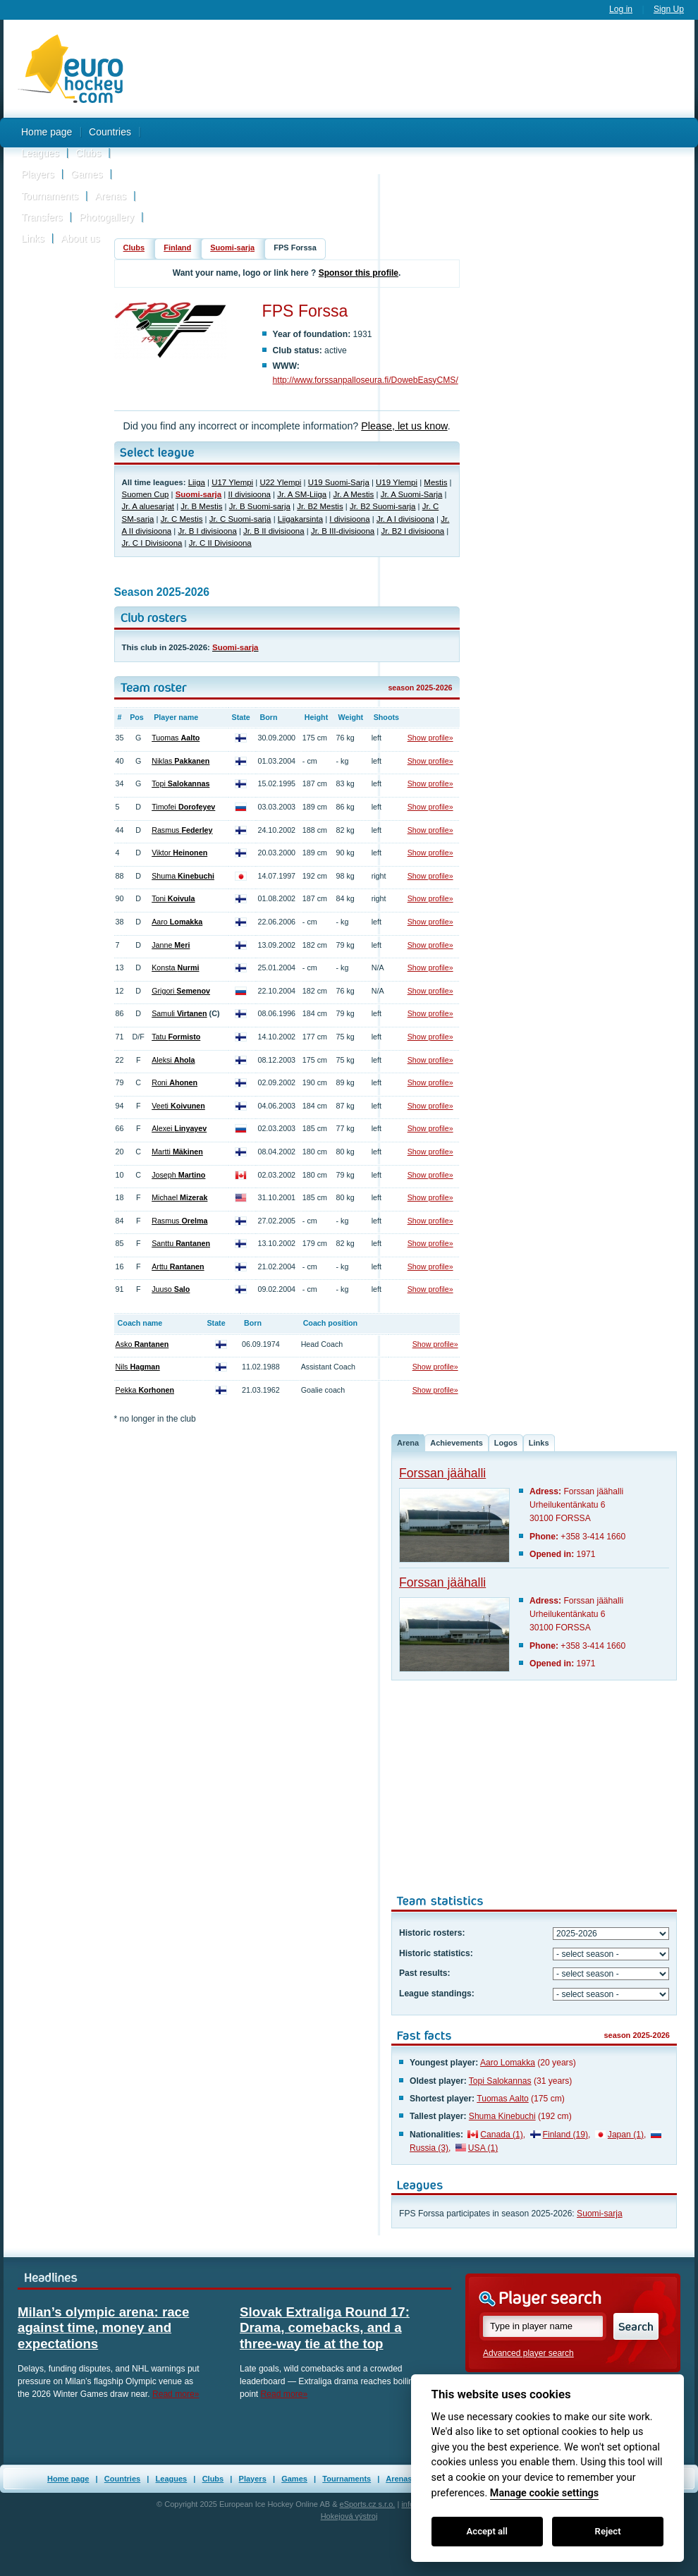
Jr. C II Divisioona (220, 543)
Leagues (40, 153)
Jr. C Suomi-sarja (240, 519)
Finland (177, 247)
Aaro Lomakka (507, 2063)
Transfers (42, 217)
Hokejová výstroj (349, 2516)
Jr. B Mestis (201, 506)
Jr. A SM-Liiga (301, 494)
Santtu (181, 1243)
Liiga (196, 482)
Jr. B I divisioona (207, 531)
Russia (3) (429, 2148)
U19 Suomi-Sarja (338, 482)
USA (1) (483, 2148)
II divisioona (249, 494)
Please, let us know (404, 426)
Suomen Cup (145, 494)
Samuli (179, 1013)
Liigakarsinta (300, 519)
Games (86, 174)
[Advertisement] (416, 136)
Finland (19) (566, 2134)
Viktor (179, 852)
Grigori (181, 991)
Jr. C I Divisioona (152, 543)
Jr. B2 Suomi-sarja (382, 506)
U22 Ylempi (280, 482)
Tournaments (49, 196)
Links (32, 238)
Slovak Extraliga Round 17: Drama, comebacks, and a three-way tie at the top (325, 2328)
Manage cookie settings (544, 2493)
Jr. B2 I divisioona (413, 531)
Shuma (183, 876)
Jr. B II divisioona (273, 531)
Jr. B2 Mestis (320, 506)
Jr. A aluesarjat (148, 506)
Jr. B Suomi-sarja (259, 506)
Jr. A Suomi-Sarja (412, 494)
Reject (608, 2531)
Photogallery (106, 217)
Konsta (175, 967)
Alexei (179, 1128)
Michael (179, 1197)
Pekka (145, 1390)
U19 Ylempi (396, 482)
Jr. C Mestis (182, 519)
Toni (173, 898)
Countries (110, 132)
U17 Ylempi (232, 482)
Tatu (176, 1036)
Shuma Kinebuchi (502, 2116)
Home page (46, 132)
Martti (177, 1151)
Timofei (183, 806)
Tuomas (176, 737)
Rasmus (182, 830)
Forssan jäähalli (442, 1473)
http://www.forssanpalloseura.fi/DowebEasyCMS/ (365, 380)
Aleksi (173, 1060)
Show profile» (430, 737)
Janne (171, 945)
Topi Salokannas (500, 2081)
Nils (138, 1366)
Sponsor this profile (358, 273)
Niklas (180, 761)
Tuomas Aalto (503, 2099)
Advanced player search (528, 2353)
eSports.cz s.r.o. (368, 2504)
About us (80, 238)
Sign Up (669, 9)
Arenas (110, 196)
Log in (620, 9)
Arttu (178, 1266)
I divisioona (349, 519)
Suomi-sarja (232, 247)
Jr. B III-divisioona (342, 531)
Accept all (487, 2531)
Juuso (171, 1289)
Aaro (177, 921)
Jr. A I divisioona (405, 519)
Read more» (176, 2394)
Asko (142, 1344)
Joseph (178, 1175)
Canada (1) (501, 2134)
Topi (180, 783)
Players (37, 174)
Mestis (435, 482)
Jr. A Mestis (353, 494)
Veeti (178, 1105)
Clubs (88, 153)
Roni (174, 1082)
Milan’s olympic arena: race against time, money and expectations (103, 2328)
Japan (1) (626, 2134)
